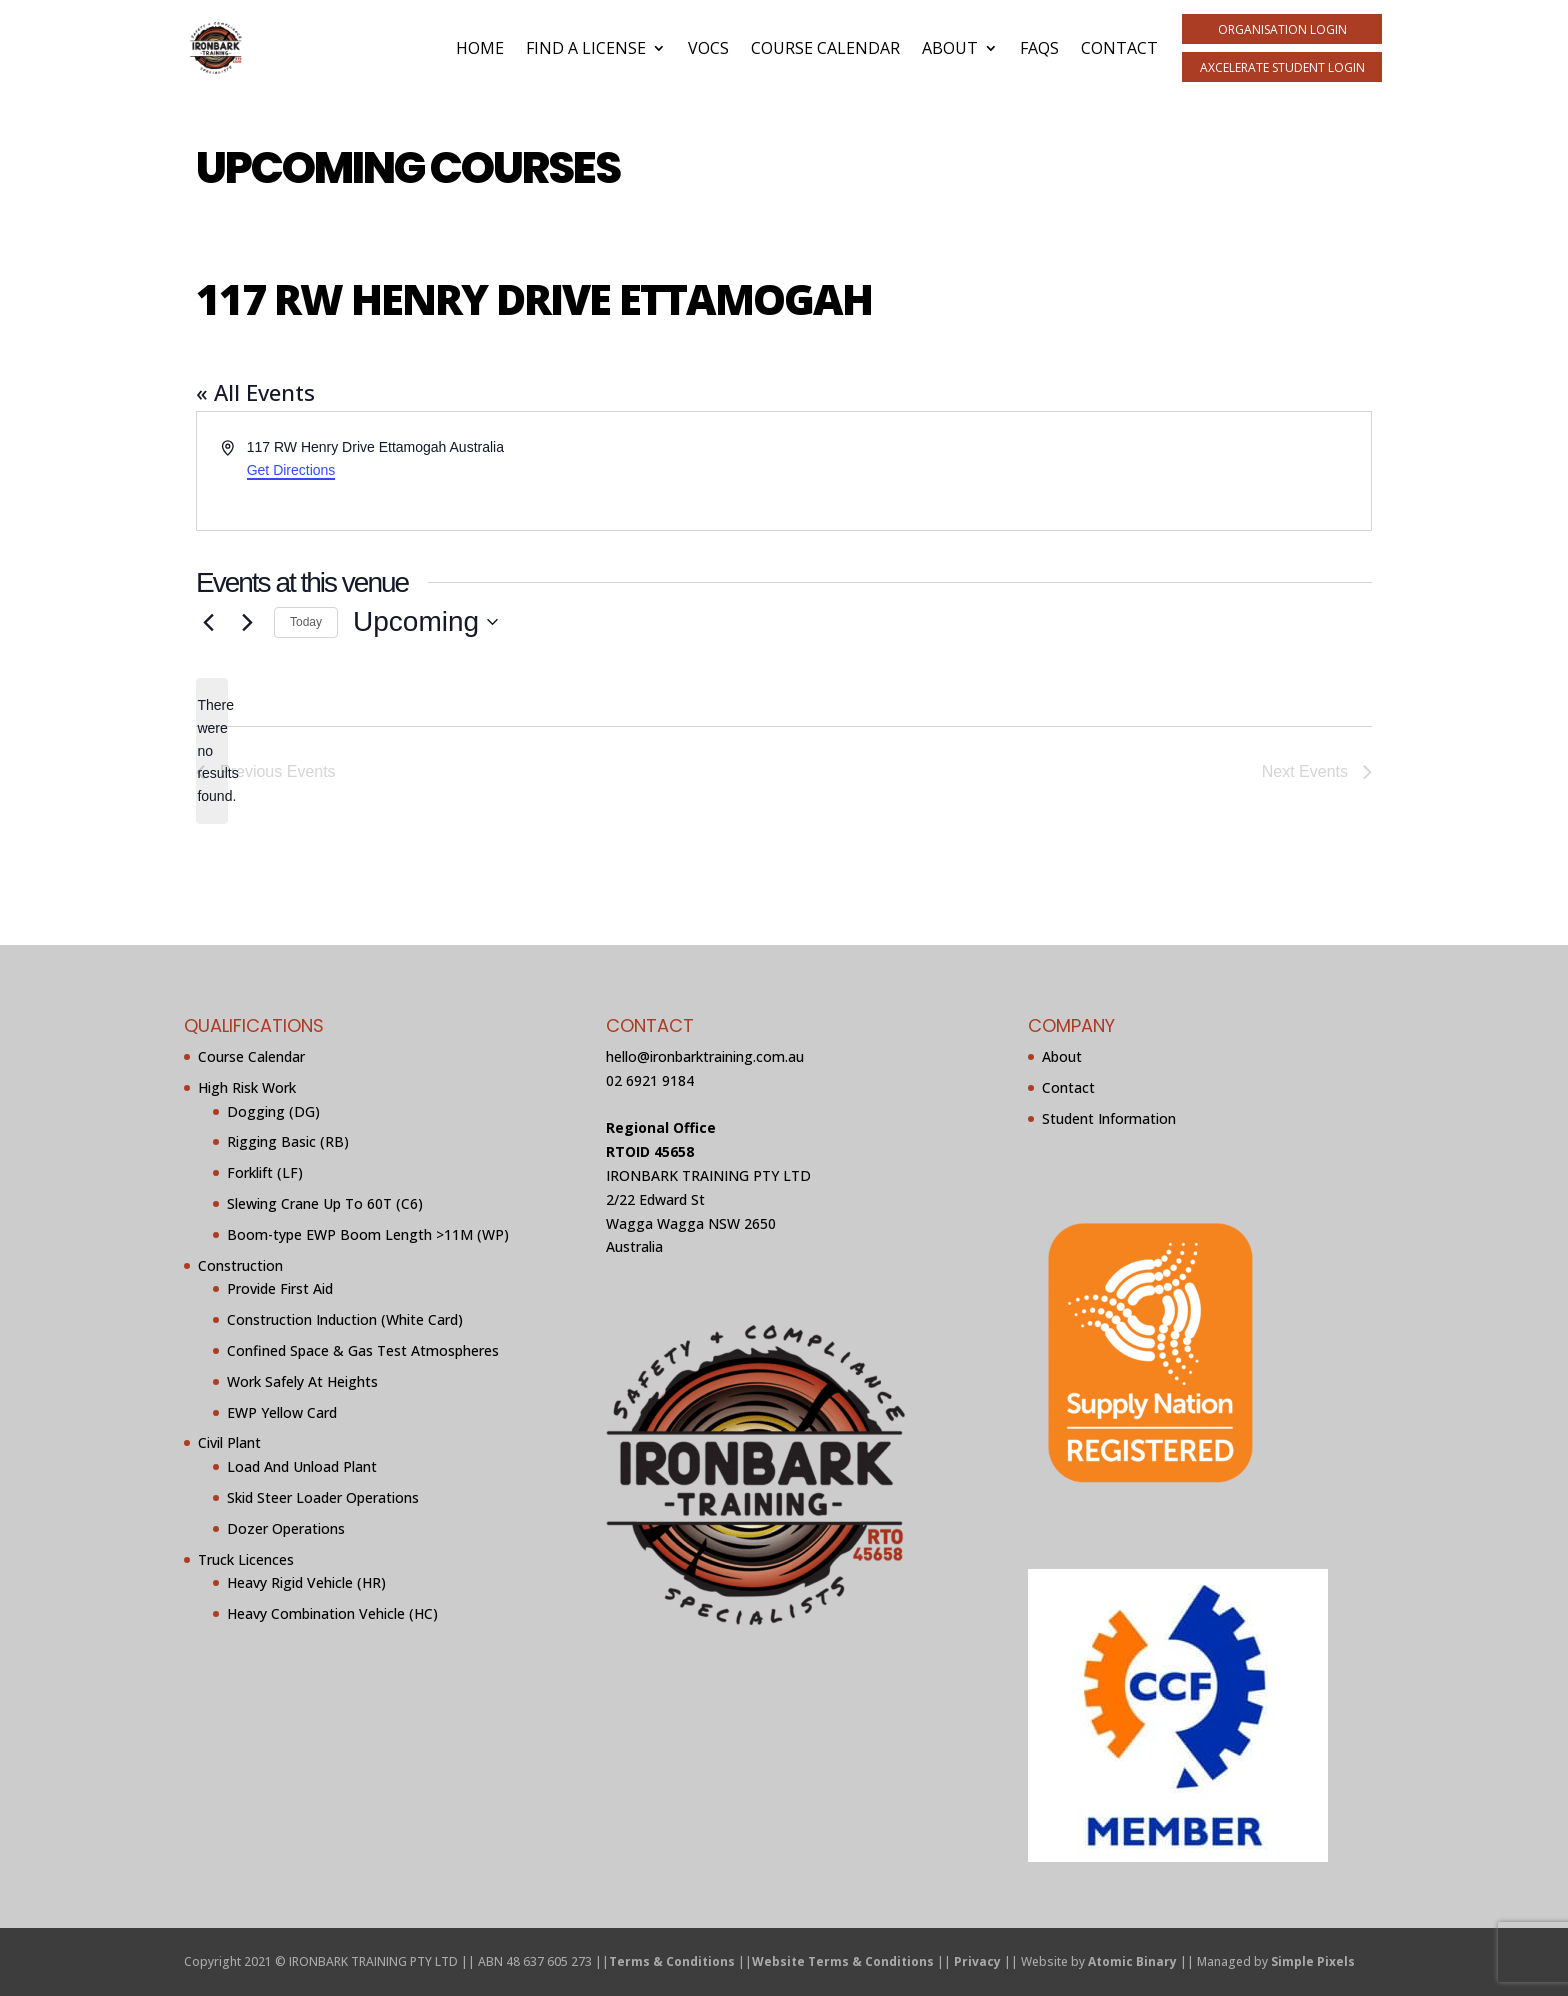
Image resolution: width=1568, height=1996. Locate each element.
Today (306, 622)
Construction (240, 1265)
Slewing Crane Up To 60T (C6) (325, 1203)
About (950, 48)
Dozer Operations (286, 1528)
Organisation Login (1282, 29)
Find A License (586, 48)
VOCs (708, 48)
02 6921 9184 (650, 1080)
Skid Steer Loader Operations (323, 1497)
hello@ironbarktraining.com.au (705, 1056)
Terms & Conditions (672, 1961)
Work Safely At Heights (302, 1381)
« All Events (255, 392)
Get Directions (291, 470)
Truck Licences (246, 1559)
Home (480, 48)
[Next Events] (247, 622)
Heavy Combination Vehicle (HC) (332, 1613)
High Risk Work (247, 1087)
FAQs (1039, 48)
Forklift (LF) (265, 1172)
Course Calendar (825, 48)
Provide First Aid (280, 1288)
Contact (1119, 48)
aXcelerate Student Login (1282, 67)
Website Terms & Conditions (843, 1961)
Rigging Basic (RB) (288, 1141)
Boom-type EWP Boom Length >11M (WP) (368, 1234)
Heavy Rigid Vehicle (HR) (306, 1582)
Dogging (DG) (273, 1111)
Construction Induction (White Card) (345, 1319)
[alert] (212, 750)
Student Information (1109, 1118)
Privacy (977, 1961)
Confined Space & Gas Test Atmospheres (363, 1350)
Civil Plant (229, 1442)
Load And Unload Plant (302, 1466)
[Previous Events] (208, 622)
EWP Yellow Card (282, 1412)
